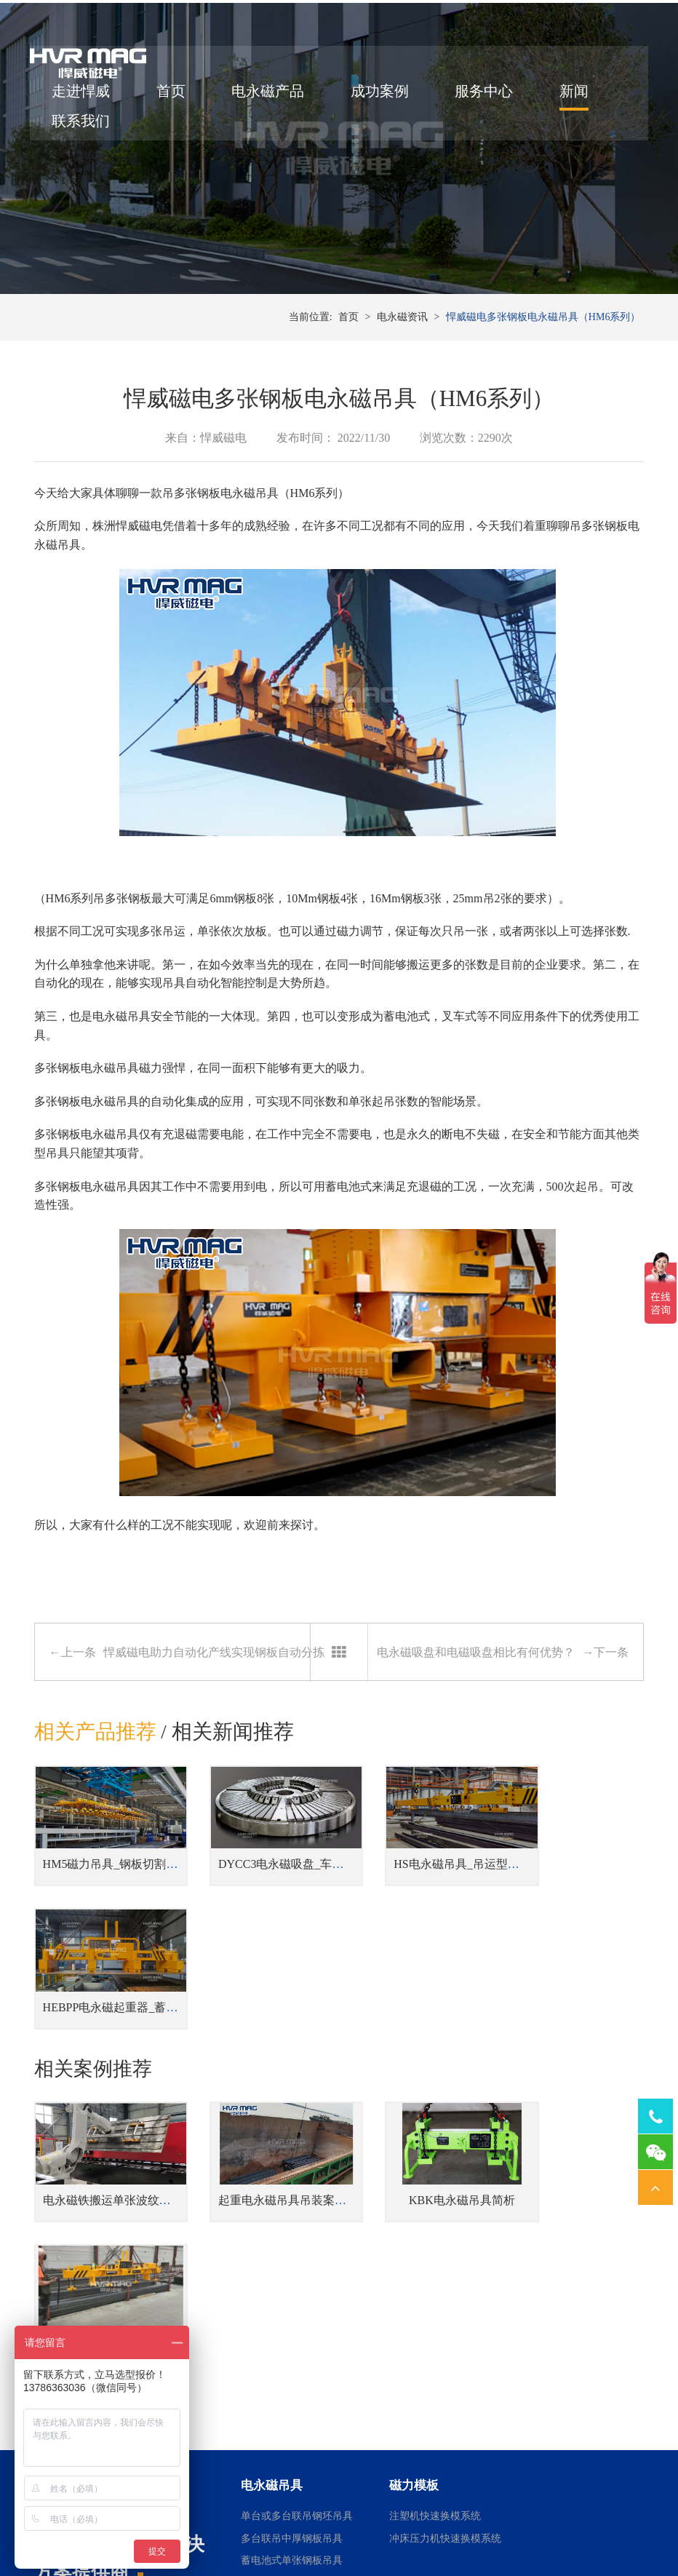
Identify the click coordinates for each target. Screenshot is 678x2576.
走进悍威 (85, 97)
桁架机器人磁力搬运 (435, 2349)
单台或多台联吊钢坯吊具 (297, 2243)
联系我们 (85, 127)
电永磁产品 (272, 97)
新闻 (577, 97)
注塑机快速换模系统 (435, 2243)
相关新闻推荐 (233, 1765)
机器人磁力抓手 (424, 2393)
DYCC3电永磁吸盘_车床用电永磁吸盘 (298, 1887)
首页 (174, 97)
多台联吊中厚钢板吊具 (292, 2265)
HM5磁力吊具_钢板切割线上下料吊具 (139, 1887)
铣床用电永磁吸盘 (558, 2393)
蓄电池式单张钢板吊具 (292, 2288)
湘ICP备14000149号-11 (501, 2526)
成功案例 (383, 97)
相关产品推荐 (95, 1765)
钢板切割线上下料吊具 (292, 2310)
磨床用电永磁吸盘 (558, 2349)
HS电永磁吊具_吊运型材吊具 (433, 1887)
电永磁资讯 (402, 348)
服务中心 (488, 97)
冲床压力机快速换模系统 (445, 2265)
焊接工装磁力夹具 (430, 2371)
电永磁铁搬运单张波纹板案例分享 (130, 2070)
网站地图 (574, 2526)
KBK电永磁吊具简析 (418, 2070)
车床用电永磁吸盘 (558, 2371)
